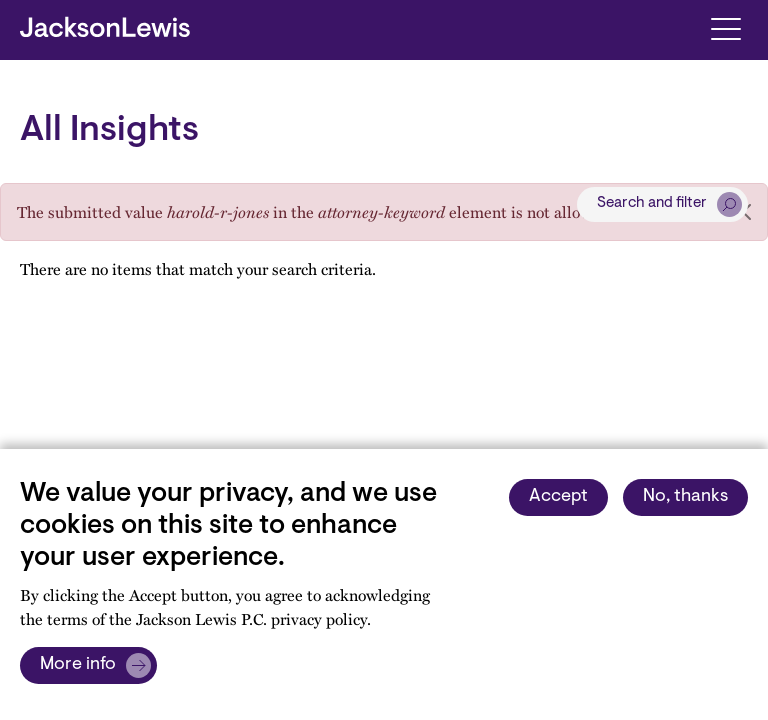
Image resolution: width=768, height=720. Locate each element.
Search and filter (652, 203)
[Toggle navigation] (725, 27)
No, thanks (685, 497)
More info (78, 665)
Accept (558, 497)
